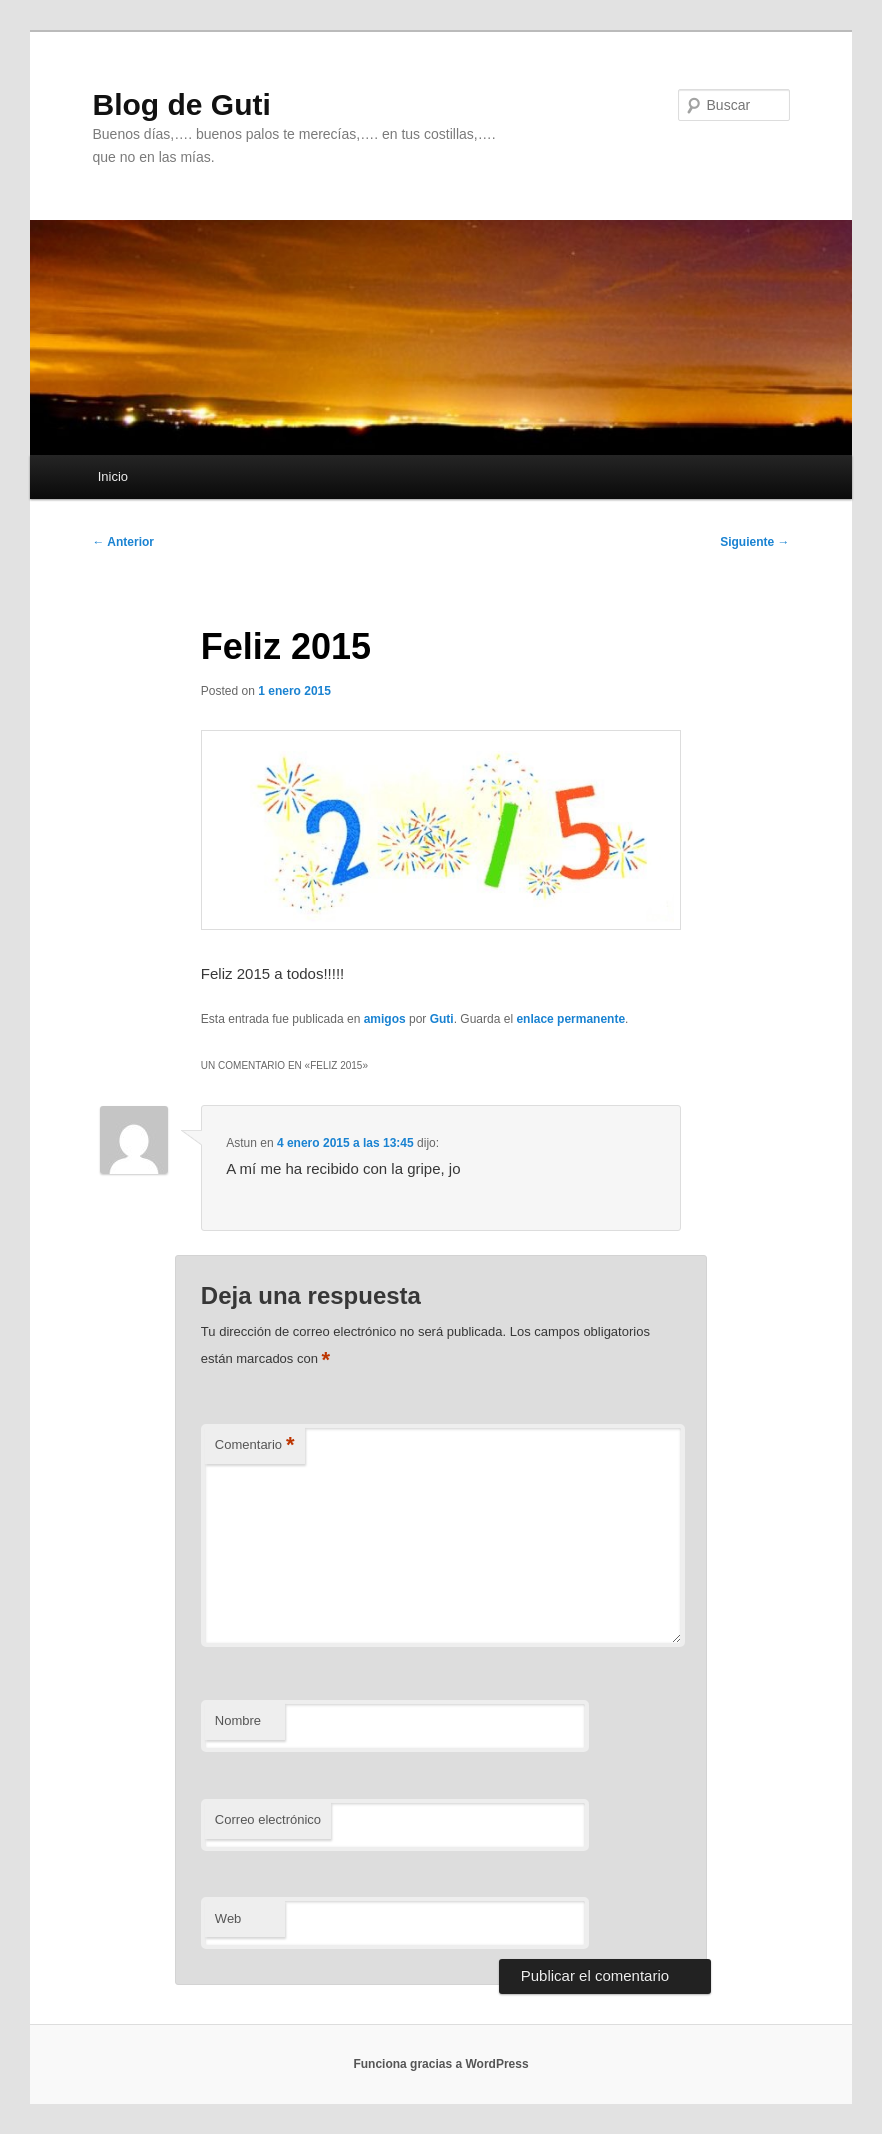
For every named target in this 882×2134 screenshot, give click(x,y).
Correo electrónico (268, 1819)
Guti (442, 1019)
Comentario (255, 1445)
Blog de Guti (181, 104)
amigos (385, 1019)
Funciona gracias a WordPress (440, 2064)
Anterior (123, 542)
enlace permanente (570, 1019)
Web (228, 1918)
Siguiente (754, 542)
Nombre (238, 1720)
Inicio (113, 476)
